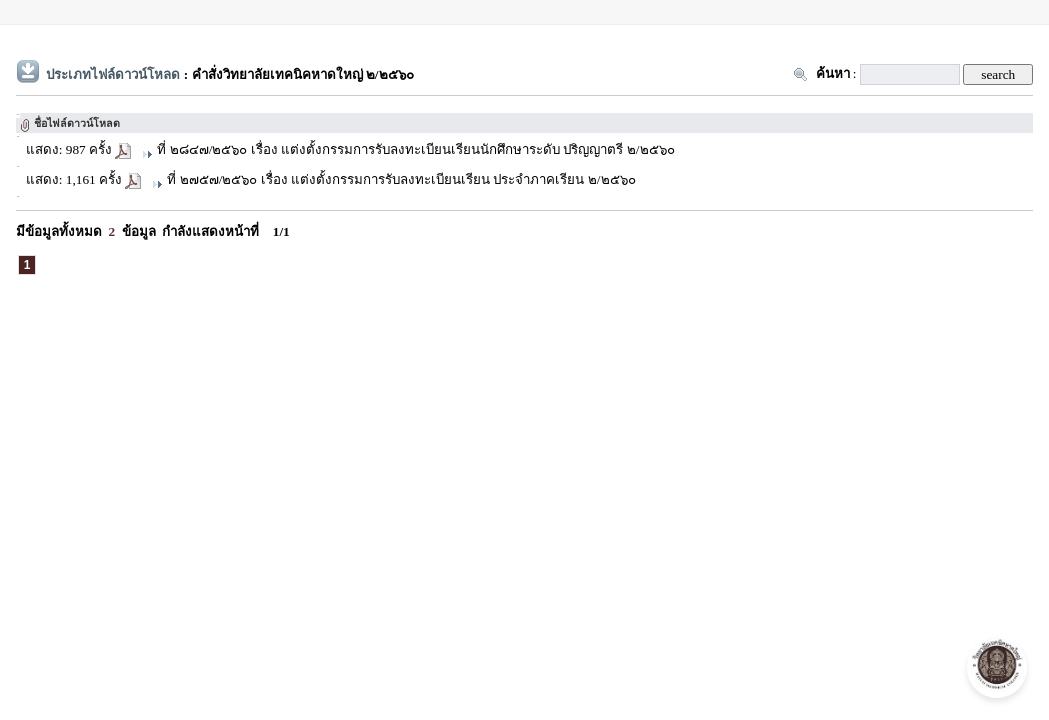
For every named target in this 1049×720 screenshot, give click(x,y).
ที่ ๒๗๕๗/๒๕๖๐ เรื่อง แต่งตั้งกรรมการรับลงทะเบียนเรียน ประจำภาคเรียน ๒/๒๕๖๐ (401, 179)
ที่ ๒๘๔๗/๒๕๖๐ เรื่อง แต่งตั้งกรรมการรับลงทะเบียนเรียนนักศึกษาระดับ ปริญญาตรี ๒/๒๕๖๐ (415, 149)
